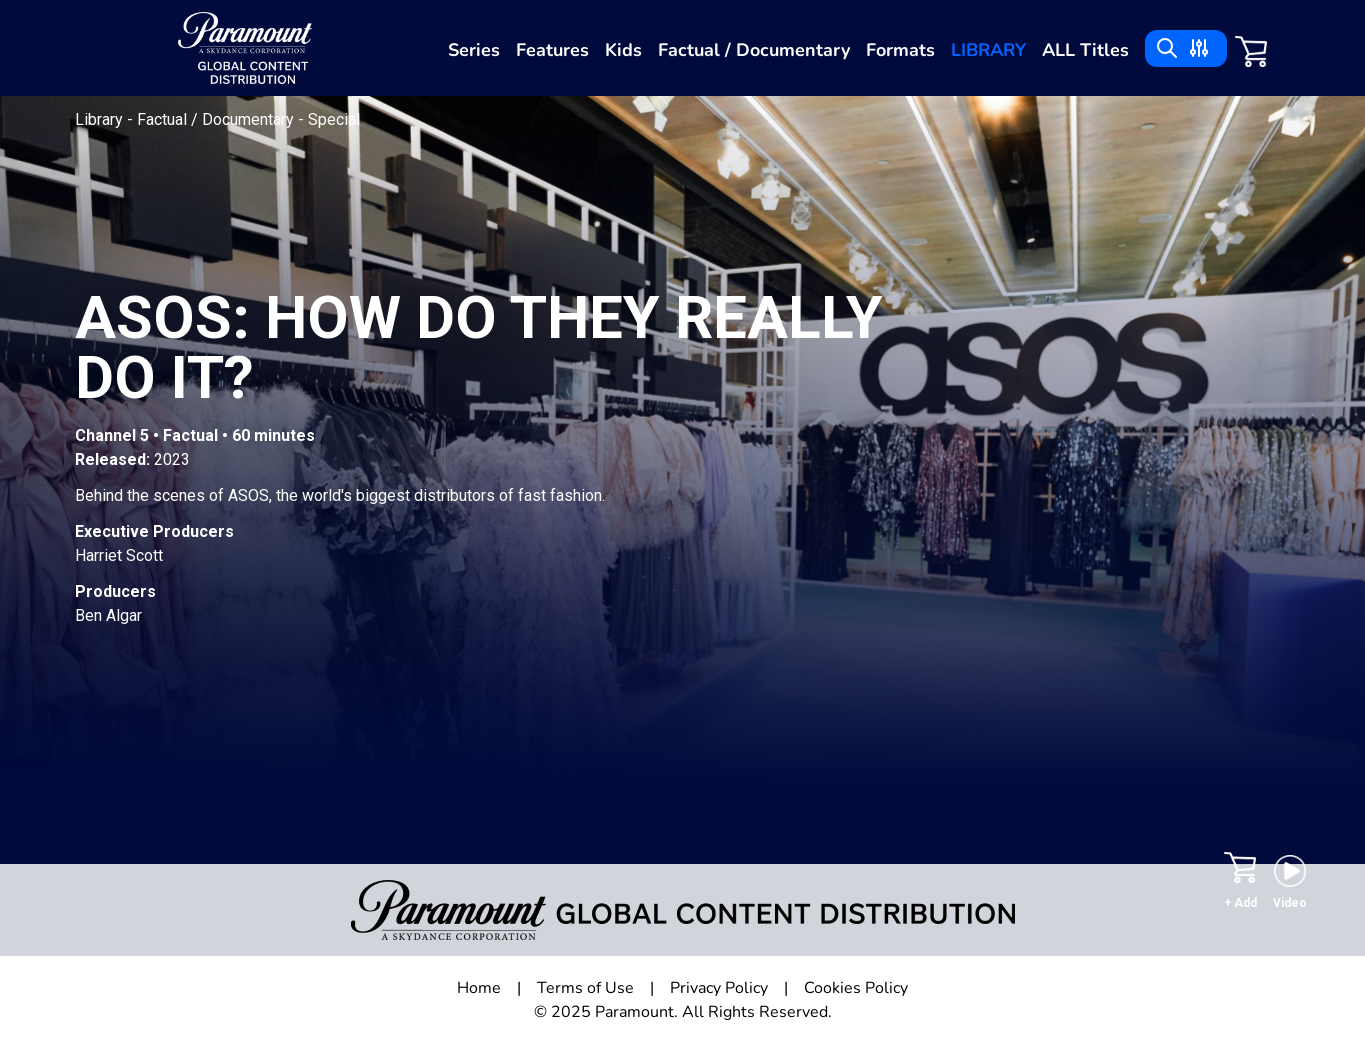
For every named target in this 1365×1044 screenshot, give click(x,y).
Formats (900, 50)
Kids (623, 50)
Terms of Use (585, 988)
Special (334, 119)
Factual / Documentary (754, 50)
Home (479, 988)
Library (988, 50)
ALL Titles (1085, 50)
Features (552, 50)
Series (474, 50)
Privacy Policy (719, 988)
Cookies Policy (856, 988)
